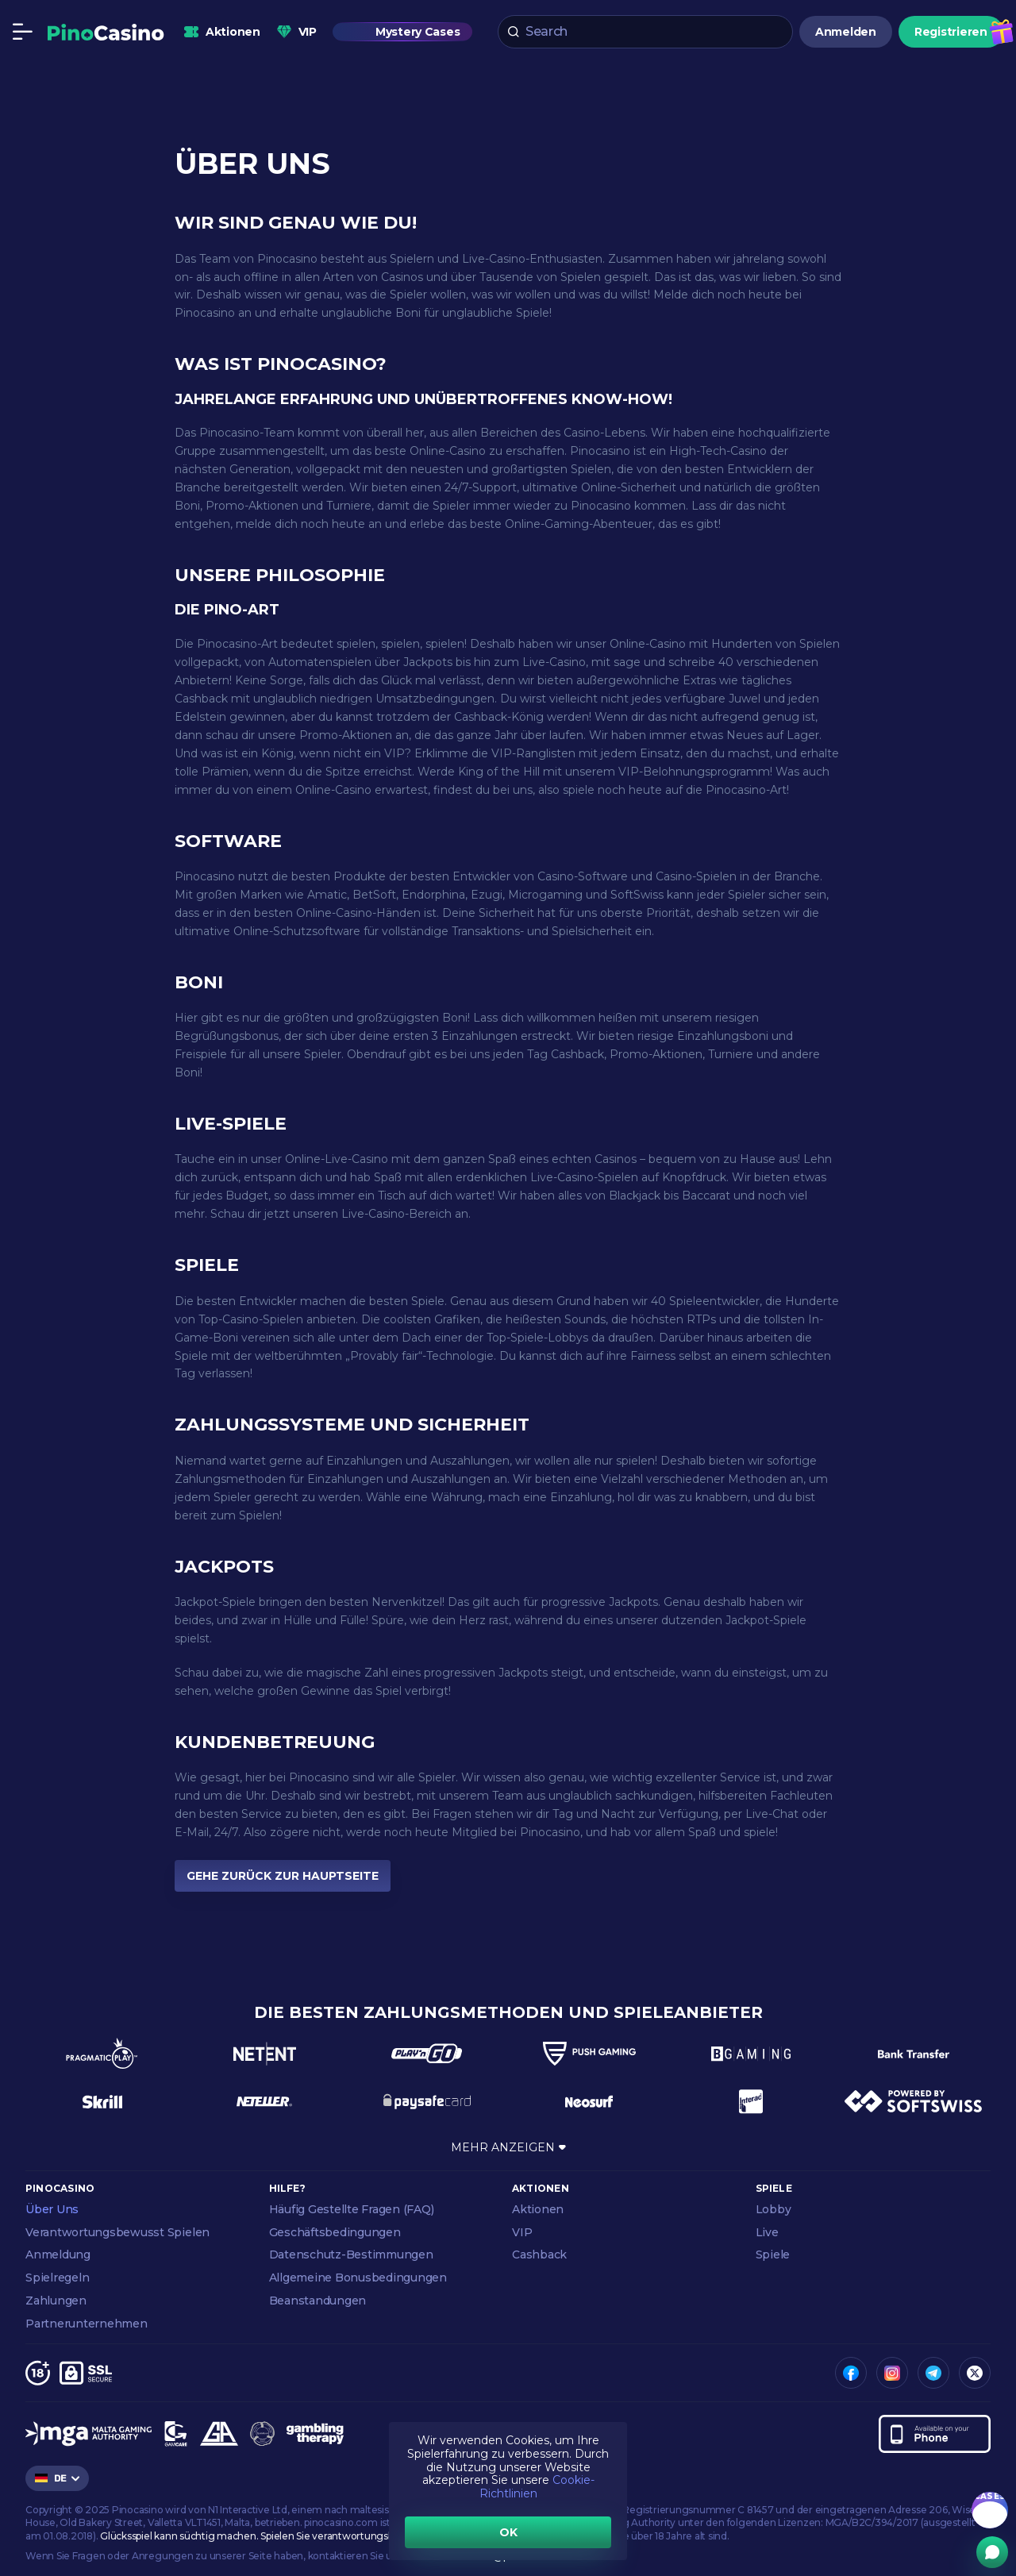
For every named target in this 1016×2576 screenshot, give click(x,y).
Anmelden (845, 32)
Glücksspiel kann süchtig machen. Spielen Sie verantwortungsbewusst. (264, 2536)
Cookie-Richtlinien (537, 2487)
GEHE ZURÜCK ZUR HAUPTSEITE (283, 1876)
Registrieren (950, 32)
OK (508, 2532)
